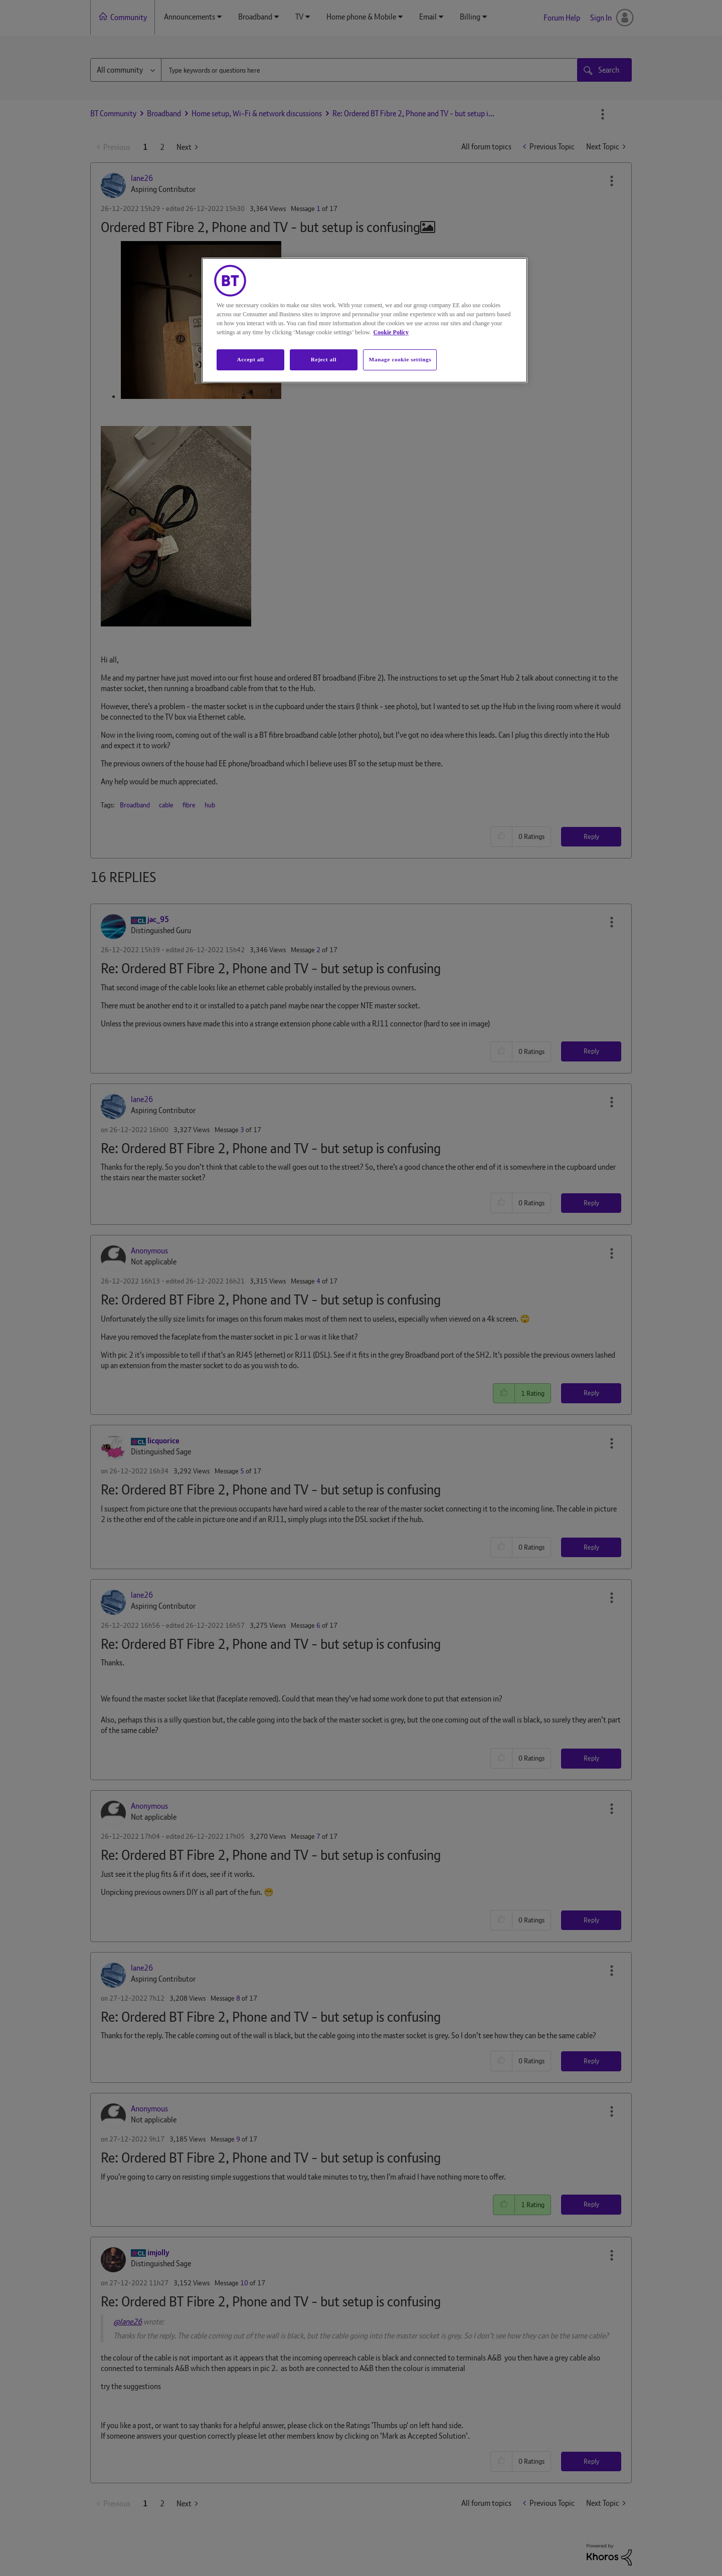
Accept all (250, 359)
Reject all (323, 359)
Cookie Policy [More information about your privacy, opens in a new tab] (391, 332)
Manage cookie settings (400, 359)
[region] (364, 320)
